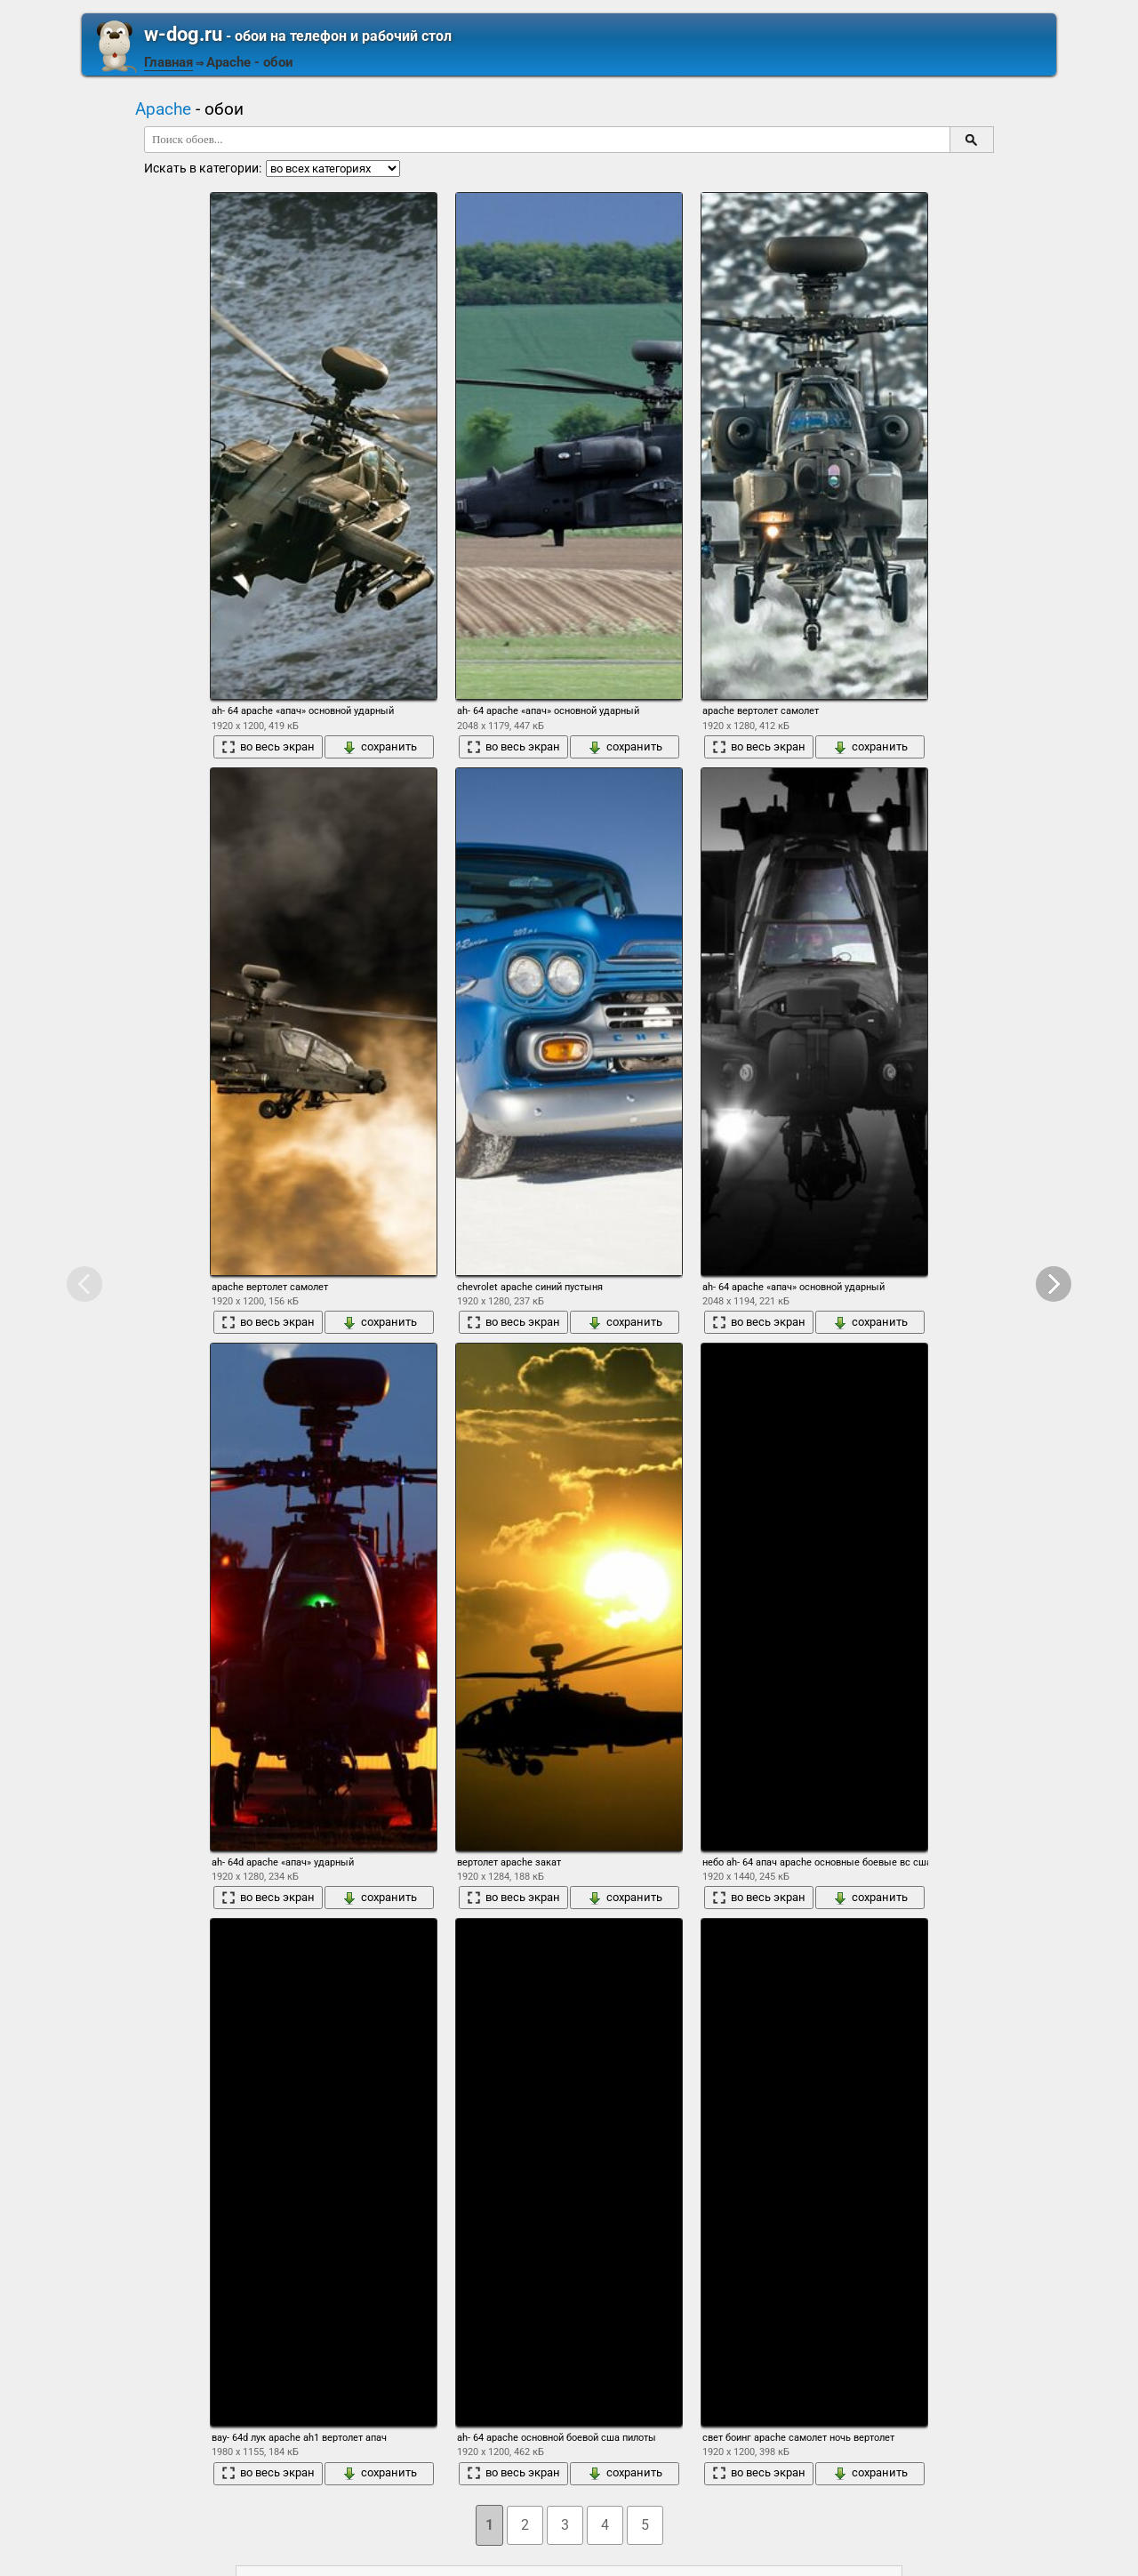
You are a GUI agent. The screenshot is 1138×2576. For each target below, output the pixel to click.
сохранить (379, 747)
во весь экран (268, 747)
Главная (168, 62)
